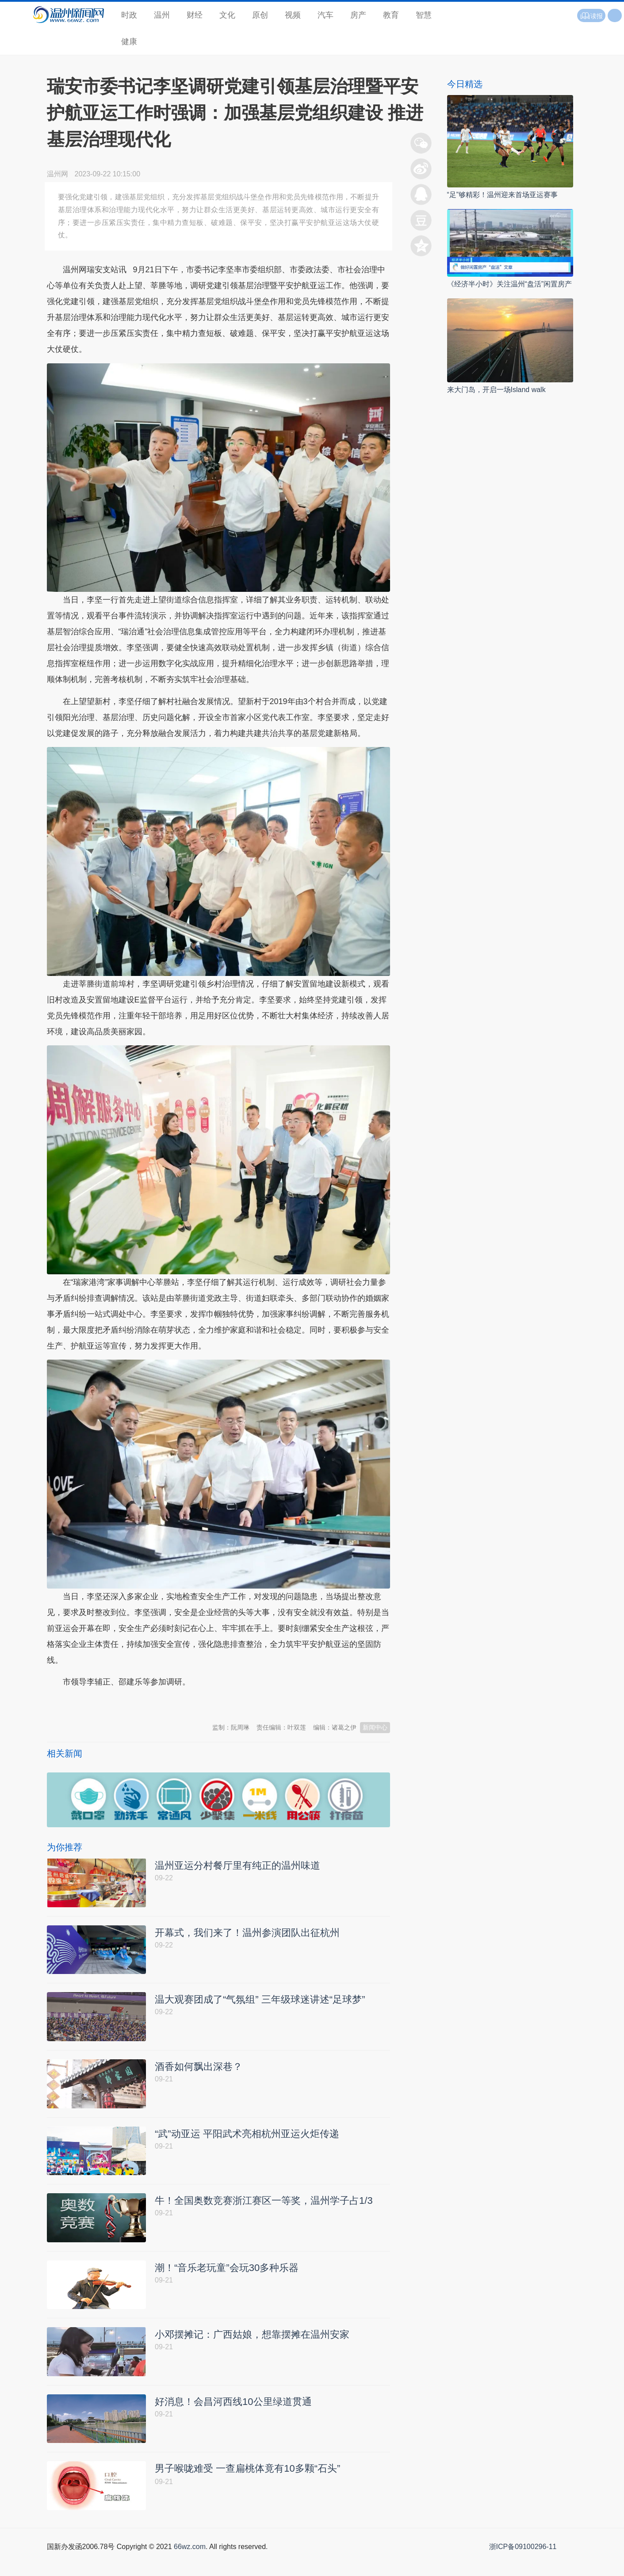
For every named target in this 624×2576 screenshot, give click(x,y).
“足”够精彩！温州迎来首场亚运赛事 (502, 194)
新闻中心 (375, 1727)
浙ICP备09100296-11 (523, 2566)
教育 (391, 15)
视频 (293, 15)
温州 (162, 15)
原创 (260, 15)
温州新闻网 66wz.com (126, 1704)
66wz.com (190, 2566)
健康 (129, 41)
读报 (591, 15)
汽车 (325, 15)
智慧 (424, 15)
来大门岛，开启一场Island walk (496, 389)
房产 (358, 15)
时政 (129, 15)
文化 (227, 15)
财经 (195, 15)
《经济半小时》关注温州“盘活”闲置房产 (509, 284)
